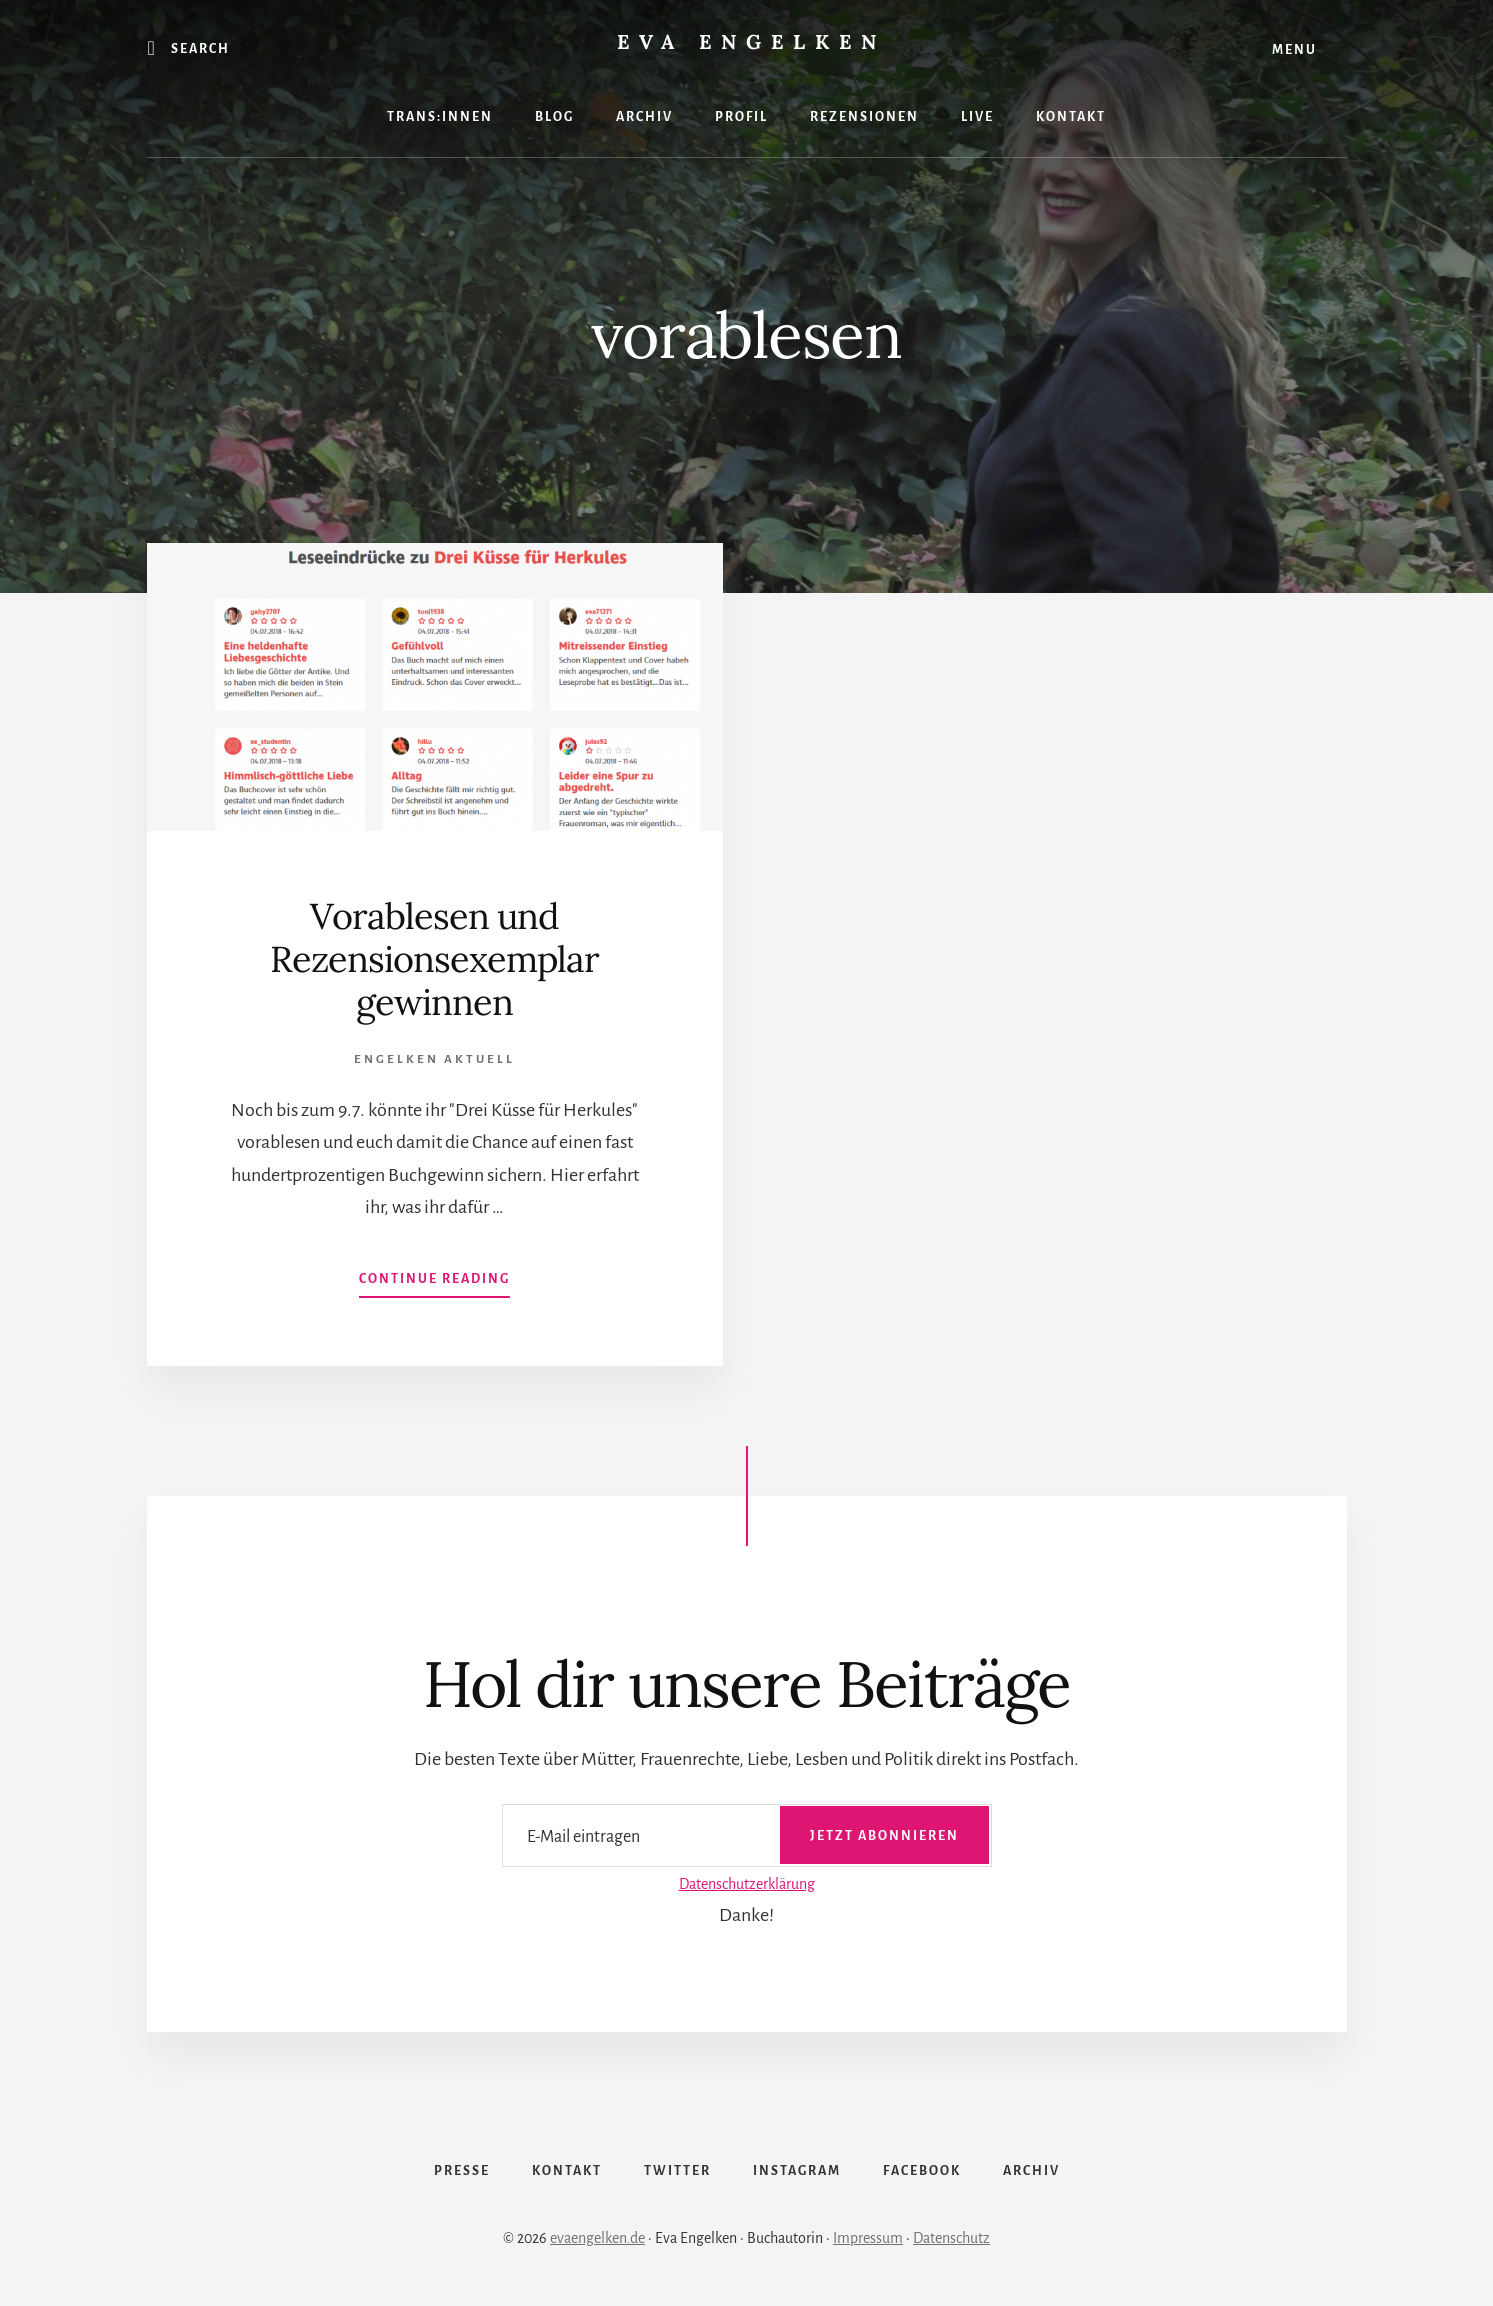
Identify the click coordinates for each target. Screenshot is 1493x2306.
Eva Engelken (751, 41)
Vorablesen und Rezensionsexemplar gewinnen (434, 959)
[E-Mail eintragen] (747, 1835)
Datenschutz (951, 2238)
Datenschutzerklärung (747, 1884)
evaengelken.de (597, 2238)
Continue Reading (434, 1283)
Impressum (868, 2238)
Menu (1294, 50)
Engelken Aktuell (434, 1059)
